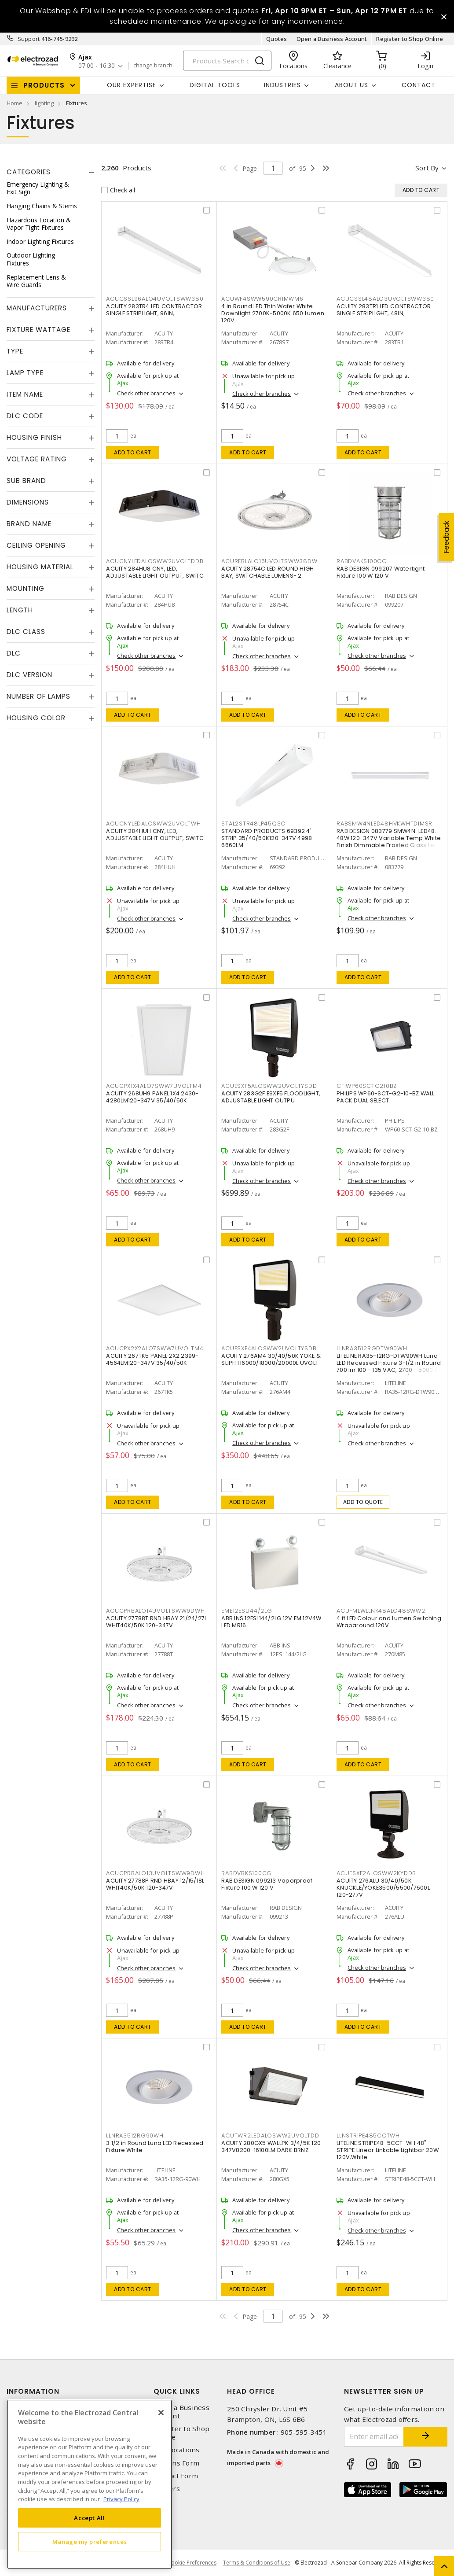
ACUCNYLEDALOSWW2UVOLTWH (153, 823)
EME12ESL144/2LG (246, 1610)
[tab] (51, 172)
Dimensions (28, 502)
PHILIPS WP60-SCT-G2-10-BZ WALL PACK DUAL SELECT (386, 1097)
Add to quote (363, 1502)
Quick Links (177, 2391)
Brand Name (29, 523)
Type (15, 351)
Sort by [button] (427, 167)
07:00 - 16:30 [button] (96, 66)
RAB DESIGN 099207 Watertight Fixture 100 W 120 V (381, 572)
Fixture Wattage (38, 329)
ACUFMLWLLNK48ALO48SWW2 (381, 1610)
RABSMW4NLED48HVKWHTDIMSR (384, 823)
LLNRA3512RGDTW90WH (372, 1348)
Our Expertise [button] (131, 85)
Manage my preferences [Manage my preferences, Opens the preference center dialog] (89, 2542)
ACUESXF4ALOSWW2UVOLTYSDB (268, 1348)
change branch (152, 65)
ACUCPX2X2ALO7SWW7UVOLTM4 (154, 1348)
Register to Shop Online (409, 39)
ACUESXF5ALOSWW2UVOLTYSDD (269, 1086)
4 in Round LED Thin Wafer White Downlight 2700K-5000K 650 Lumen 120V (272, 313)
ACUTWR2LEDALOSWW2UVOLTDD (270, 2135)
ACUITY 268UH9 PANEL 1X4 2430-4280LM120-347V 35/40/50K (152, 1097)
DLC (14, 653)
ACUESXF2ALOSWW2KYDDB (376, 1873)
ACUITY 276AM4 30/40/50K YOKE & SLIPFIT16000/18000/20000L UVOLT (271, 1359)
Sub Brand (26, 480)
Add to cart (132, 452)
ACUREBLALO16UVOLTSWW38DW (269, 561)
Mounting (25, 588)
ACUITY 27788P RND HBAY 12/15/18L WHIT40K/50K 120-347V (155, 1884)
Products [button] (44, 85)
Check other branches (146, 393)
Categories (29, 172)
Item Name (25, 394)
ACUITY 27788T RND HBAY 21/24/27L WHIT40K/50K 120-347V (156, 1621)
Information (33, 2391)
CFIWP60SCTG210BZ (367, 1086)
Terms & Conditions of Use (256, 2562)
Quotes (276, 39)
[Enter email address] (374, 2437)
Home (14, 103)
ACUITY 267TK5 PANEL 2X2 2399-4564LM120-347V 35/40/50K (152, 1359)
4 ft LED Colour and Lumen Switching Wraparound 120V (389, 1621)
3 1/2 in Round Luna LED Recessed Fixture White (154, 2146)
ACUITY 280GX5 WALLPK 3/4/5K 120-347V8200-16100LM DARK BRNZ (272, 2146)
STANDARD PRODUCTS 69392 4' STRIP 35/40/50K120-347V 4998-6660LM (268, 838)
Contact (419, 85)
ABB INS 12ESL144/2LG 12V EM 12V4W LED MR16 (271, 1621)
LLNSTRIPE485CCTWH (368, 2135)
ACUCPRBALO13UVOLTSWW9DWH (155, 1873)
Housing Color (36, 717)
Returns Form (176, 2463)
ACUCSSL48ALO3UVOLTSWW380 (385, 298)
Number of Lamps (38, 696)
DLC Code (25, 415)
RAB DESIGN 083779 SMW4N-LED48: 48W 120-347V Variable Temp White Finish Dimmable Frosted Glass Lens (389, 838)
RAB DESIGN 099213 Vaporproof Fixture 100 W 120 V (266, 1884)
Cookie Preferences (192, 2562)
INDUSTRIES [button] (282, 85)
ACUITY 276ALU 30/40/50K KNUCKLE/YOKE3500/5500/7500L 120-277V (383, 1887)
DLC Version (29, 674)
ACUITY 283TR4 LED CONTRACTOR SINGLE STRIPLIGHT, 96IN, (154, 309)
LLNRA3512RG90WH (134, 2135)
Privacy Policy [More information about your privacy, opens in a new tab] (121, 2499)
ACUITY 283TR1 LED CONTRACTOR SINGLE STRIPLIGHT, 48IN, (384, 309)
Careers (167, 2488)
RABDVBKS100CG (246, 1873)
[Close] (161, 2412)
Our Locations (176, 2450)
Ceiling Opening (36, 545)
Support (29, 39)
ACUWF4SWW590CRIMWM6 (262, 298)
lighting (44, 103)
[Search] (227, 60)
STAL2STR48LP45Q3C (253, 823)
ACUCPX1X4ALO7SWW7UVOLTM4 (153, 1086)
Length (20, 610)
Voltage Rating (37, 459)
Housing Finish (34, 437)
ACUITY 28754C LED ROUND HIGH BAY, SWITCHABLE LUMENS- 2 (267, 572)
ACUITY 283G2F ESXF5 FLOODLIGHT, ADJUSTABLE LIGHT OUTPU (270, 1097)
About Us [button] (351, 85)
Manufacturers (37, 308)
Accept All (89, 2518)
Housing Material (40, 566)
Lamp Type (25, 372)
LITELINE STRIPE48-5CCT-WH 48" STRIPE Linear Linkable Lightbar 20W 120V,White (388, 2150)
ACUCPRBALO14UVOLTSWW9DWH (155, 1610)
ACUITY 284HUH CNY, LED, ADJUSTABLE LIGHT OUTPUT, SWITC (155, 834)
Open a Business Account (332, 39)
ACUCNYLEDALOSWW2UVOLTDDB (154, 561)
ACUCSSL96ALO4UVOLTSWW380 (154, 298)
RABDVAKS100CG (362, 561)
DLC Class (26, 631)
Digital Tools (215, 85)
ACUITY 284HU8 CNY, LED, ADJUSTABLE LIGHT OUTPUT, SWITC (155, 572)
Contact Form (176, 2476)
